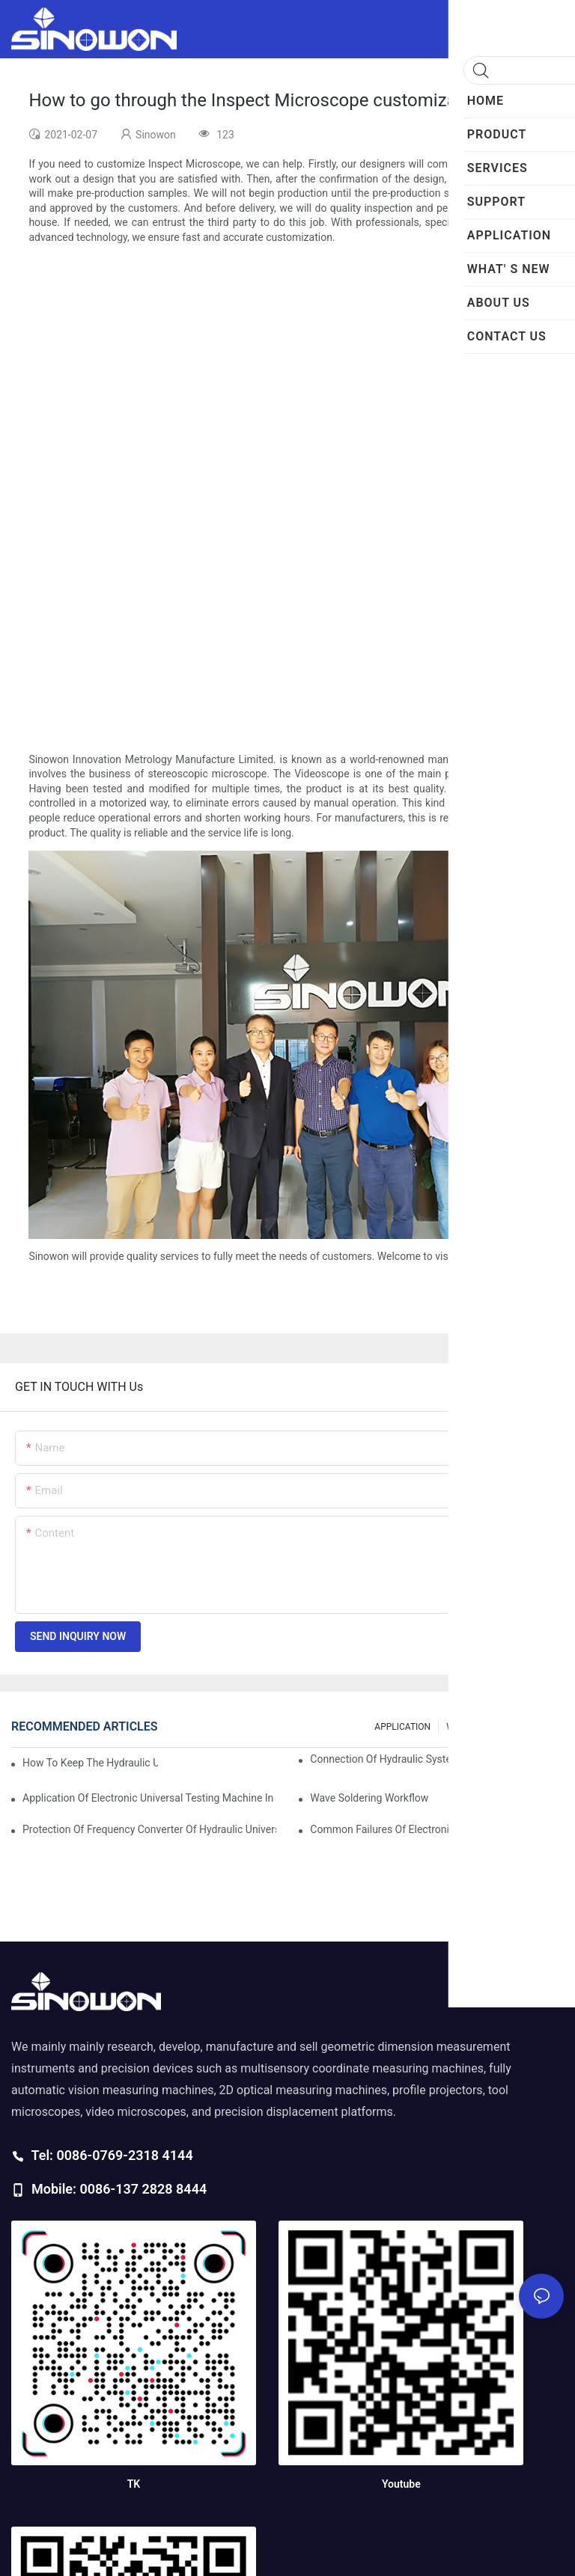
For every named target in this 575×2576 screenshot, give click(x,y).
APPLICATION (402, 1727)
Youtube (401, 2484)
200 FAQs (537, 1727)
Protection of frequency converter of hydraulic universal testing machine (149, 1829)
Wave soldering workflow (369, 1798)
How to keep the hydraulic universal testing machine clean (90, 1763)
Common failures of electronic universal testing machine (437, 1829)
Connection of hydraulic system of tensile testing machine (437, 1759)
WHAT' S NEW (474, 1727)
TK (133, 2484)
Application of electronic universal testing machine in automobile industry (149, 1798)
